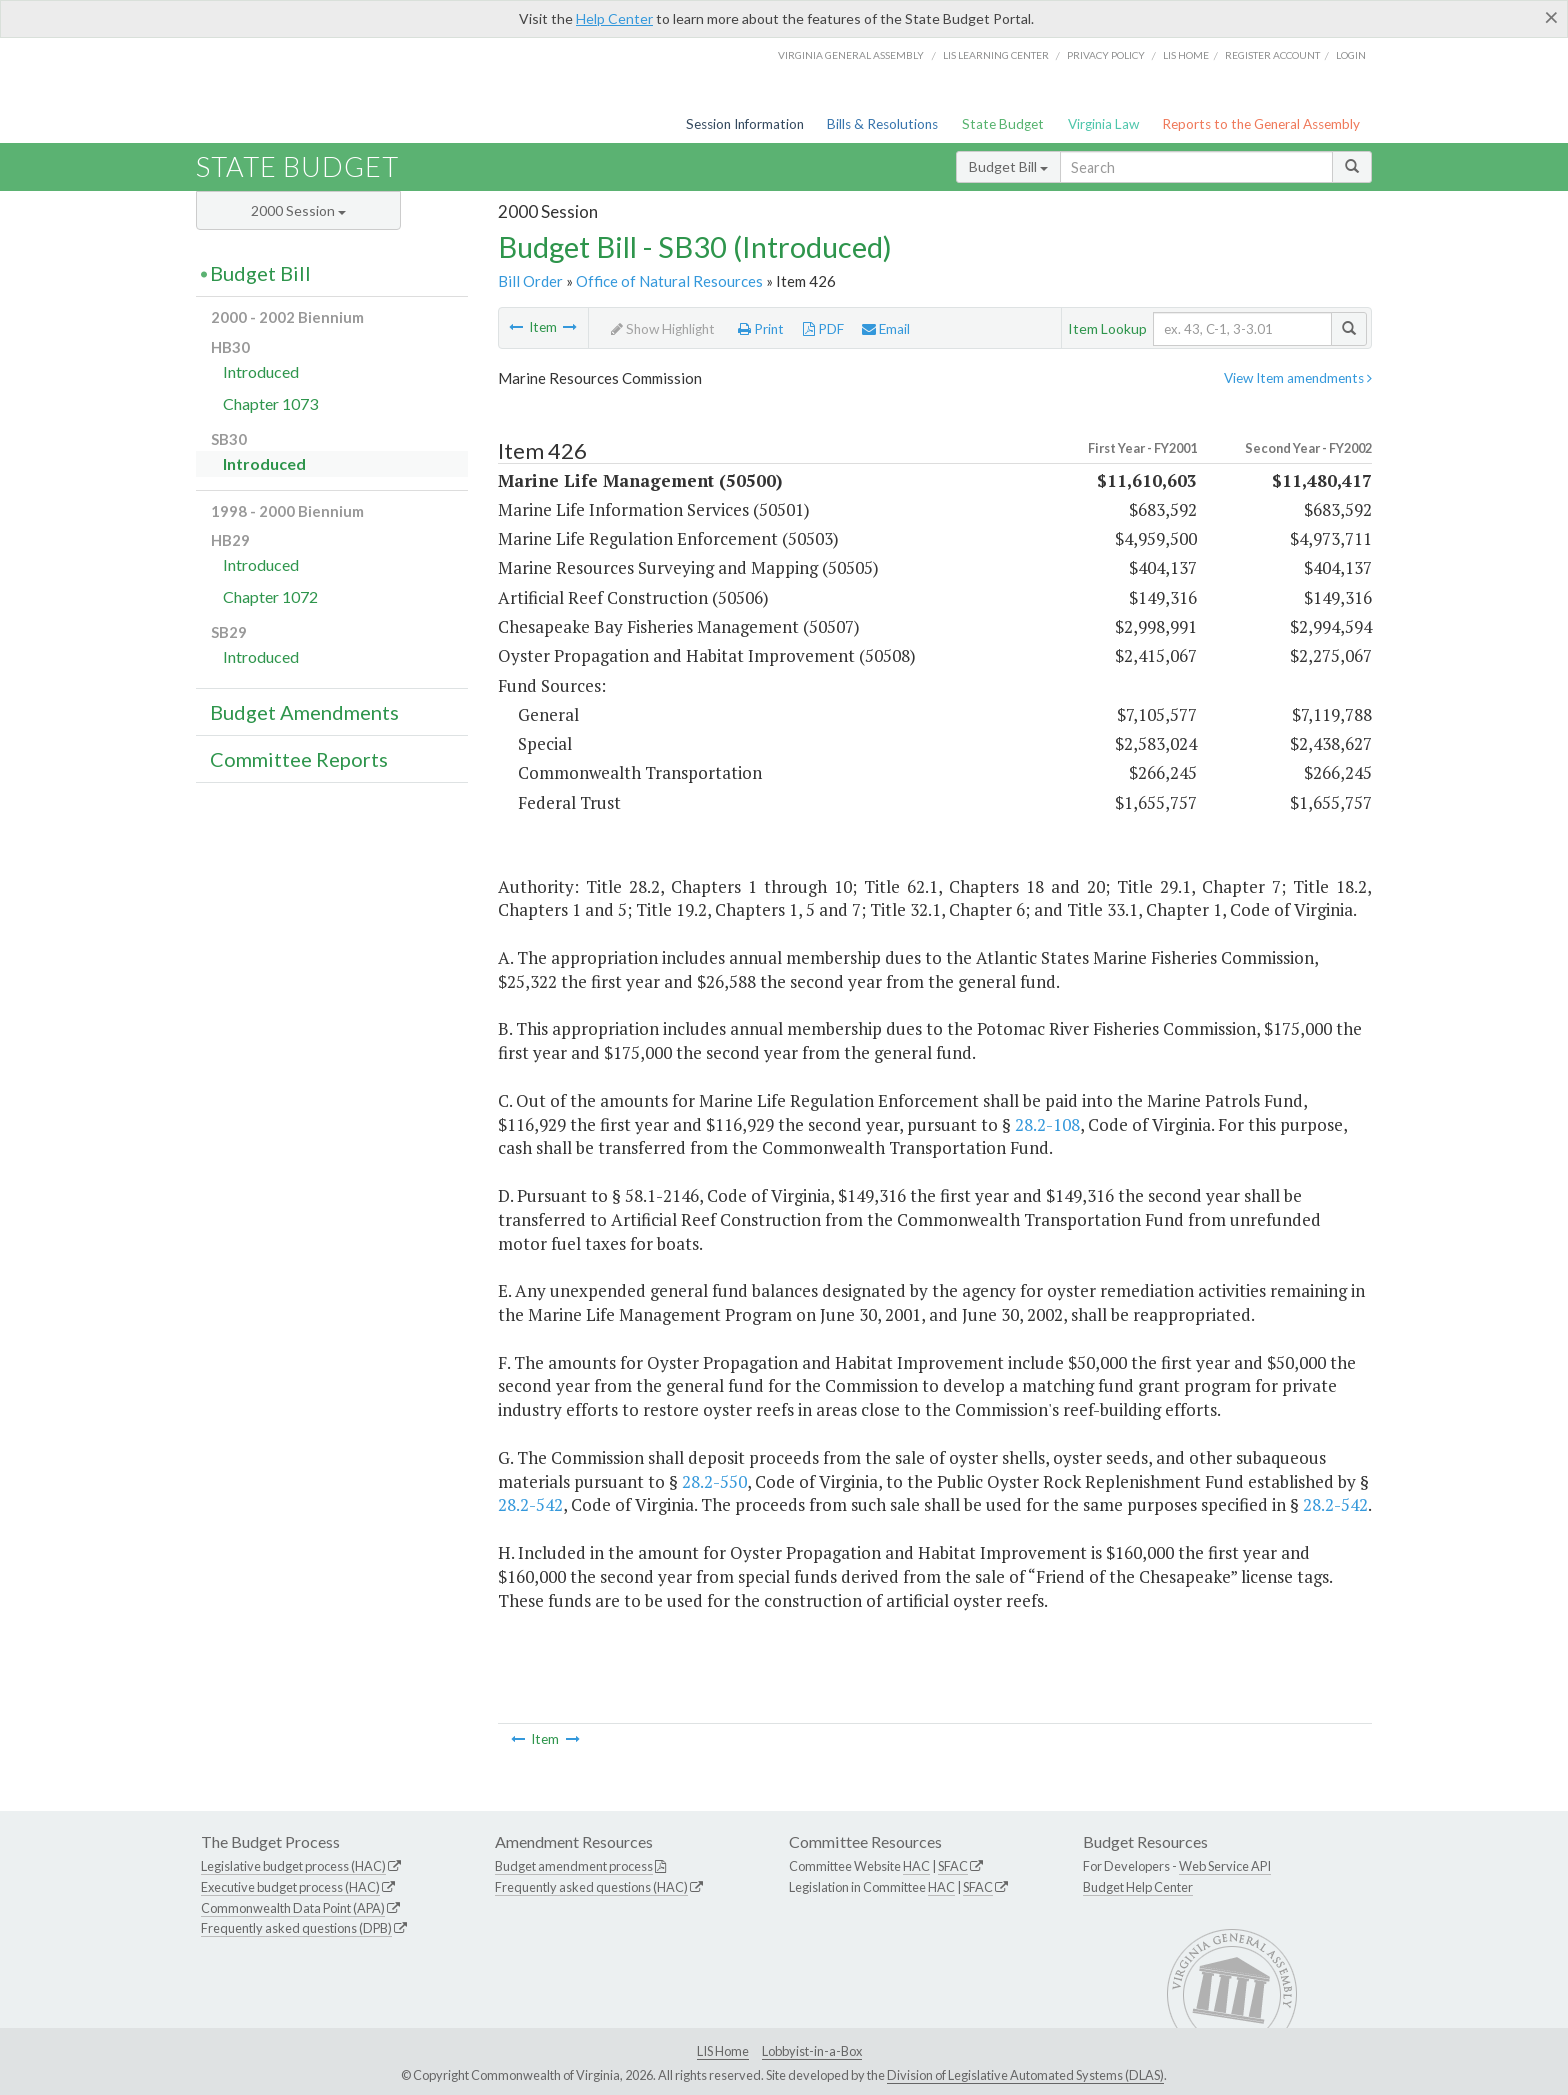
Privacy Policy (1106, 55)
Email (886, 329)
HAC (916, 1866)
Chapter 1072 (270, 596)
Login (1351, 55)
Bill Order (530, 281)
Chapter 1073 (270, 403)
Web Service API (1225, 1866)
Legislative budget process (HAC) (293, 1866)
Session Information (745, 124)
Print (761, 329)
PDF (823, 329)
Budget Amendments (304, 712)
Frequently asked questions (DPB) (296, 1928)
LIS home (1186, 55)
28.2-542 (530, 1504)
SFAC (953, 1866)
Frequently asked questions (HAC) (591, 1887)
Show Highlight (663, 329)
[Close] (1551, 17)
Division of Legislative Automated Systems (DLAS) (1025, 2075)
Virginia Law (1103, 124)
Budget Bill (1008, 166)
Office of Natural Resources (669, 281)
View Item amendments (1298, 378)
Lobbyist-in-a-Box (812, 2051)
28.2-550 (714, 1481)
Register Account (1272, 55)
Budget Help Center (1138, 1887)
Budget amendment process (574, 1866)
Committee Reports (299, 759)
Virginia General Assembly (851, 55)
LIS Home (723, 2051)
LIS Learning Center (996, 55)
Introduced (261, 371)
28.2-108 (1047, 1124)
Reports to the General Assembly (1261, 124)
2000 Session (298, 210)
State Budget (1003, 124)
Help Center (614, 18)
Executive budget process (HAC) (290, 1887)
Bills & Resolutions (882, 124)
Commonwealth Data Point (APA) (293, 1908)
